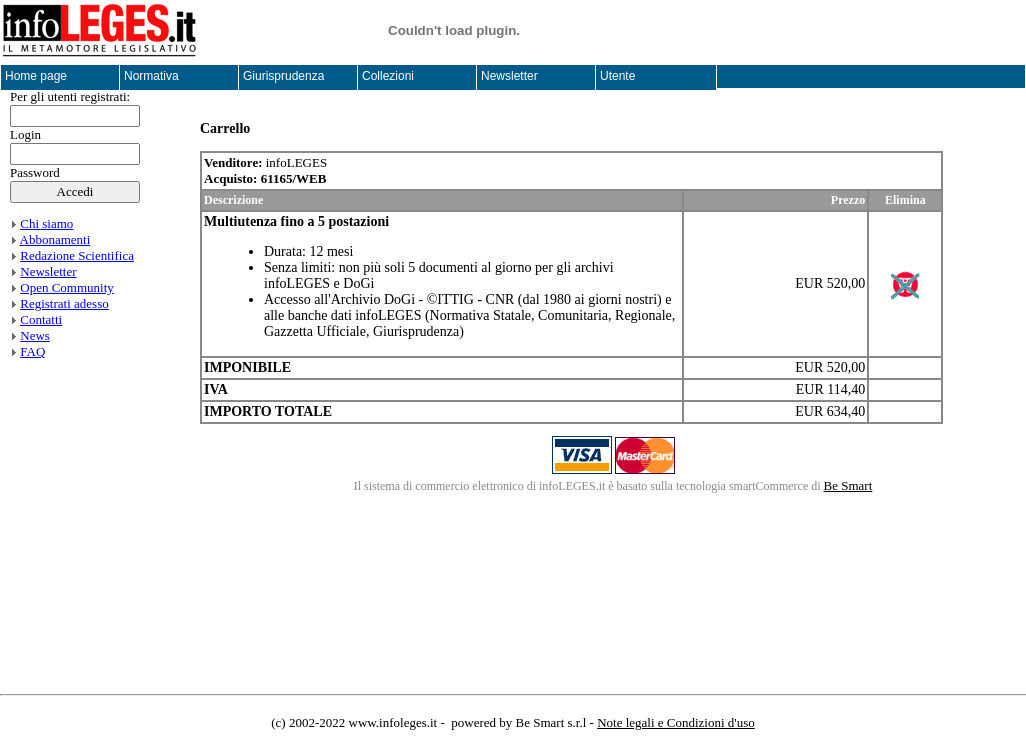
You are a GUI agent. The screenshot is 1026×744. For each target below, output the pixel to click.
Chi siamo (46, 223)
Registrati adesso (64, 303)
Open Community (67, 287)
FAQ (32, 351)
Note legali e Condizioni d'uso (676, 722)
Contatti (41, 319)
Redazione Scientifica (77, 255)
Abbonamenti (55, 239)
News (35, 335)
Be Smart (848, 485)
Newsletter (48, 271)
